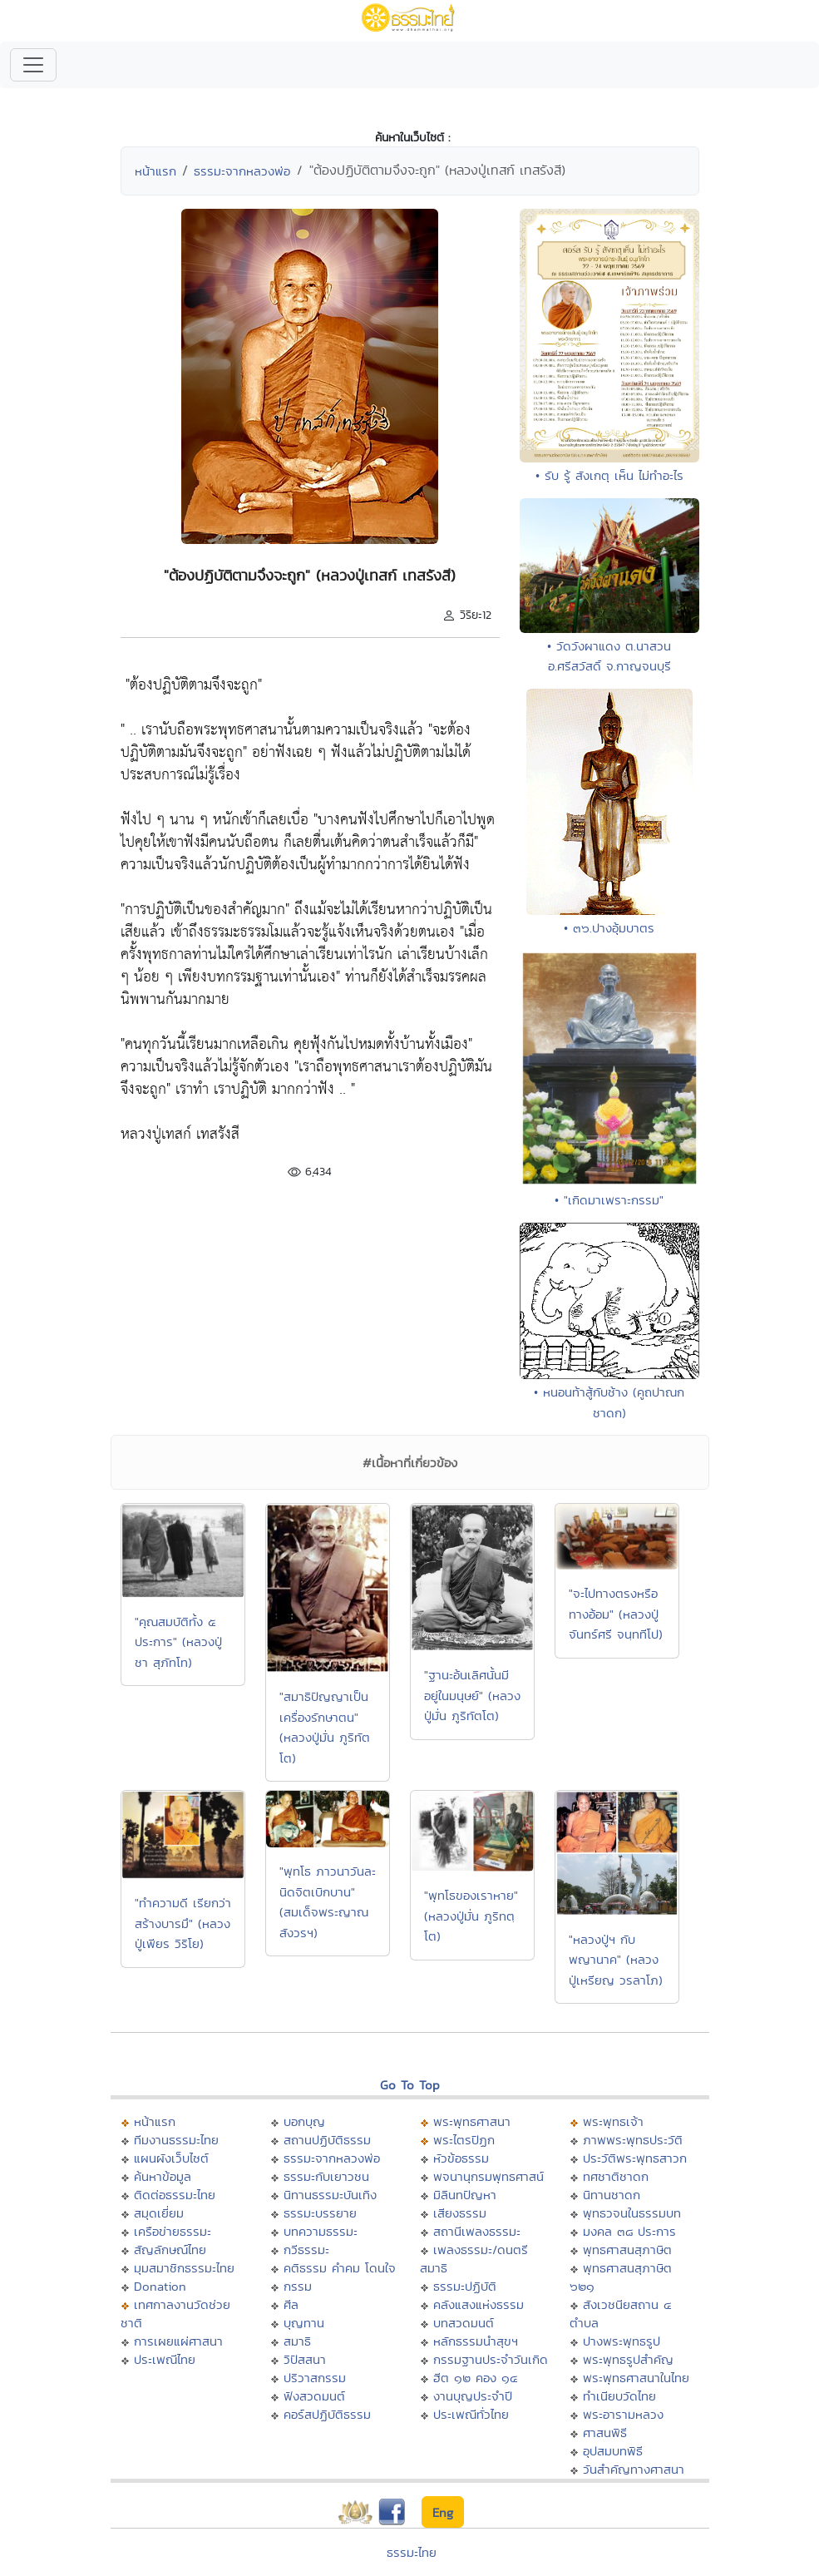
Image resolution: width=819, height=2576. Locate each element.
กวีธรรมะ (306, 2249)
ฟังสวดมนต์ (314, 2396)
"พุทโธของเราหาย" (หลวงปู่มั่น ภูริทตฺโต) (471, 1915)
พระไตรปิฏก (464, 2139)
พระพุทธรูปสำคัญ (628, 2359)
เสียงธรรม (459, 2213)
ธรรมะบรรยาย (320, 2213)
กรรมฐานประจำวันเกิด (490, 2359)
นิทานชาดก (611, 2194)
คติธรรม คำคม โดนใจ (340, 2268)
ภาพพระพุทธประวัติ (633, 2139)
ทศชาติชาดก (616, 2176)
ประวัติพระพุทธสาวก (635, 2158)
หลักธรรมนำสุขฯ (475, 2341)
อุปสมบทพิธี (613, 2451)
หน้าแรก (155, 171)
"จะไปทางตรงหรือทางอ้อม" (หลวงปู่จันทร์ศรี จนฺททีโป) (616, 1614)
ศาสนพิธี (605, 2432)
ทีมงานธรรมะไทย (176, 2139)
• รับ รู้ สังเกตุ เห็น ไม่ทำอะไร (609, 475)
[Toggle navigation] (33, 65)
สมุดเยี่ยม (159, 2213)
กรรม (298, 2286)
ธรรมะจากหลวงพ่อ (242, 171)
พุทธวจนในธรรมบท (632, 2213)
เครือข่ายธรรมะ (172, 2231)
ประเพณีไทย (164, 2359)
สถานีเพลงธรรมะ (477, 2231)
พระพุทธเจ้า (613, 2121)
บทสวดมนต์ (463, 2322)
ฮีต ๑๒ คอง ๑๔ (475, 2377)
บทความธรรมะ (321, 2231)
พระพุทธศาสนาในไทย (636, 2377)
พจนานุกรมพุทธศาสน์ (488, 2176)
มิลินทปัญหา (464, 2194)
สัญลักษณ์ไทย (170, 2249)
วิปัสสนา (305, 2359)
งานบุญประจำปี (472, 2396)
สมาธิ (297, 2341)
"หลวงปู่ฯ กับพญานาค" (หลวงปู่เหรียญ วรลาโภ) (616, 1960)
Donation (160, 2286)
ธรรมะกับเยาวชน (326, 2176)
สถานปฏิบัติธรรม (327, 2139)
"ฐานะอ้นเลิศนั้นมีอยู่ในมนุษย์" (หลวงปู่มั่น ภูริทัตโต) (472, 1695)
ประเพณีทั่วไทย (471, 2414)
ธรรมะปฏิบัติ (464, 2286)
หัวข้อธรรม (461, 2158)
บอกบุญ (304, 2121)
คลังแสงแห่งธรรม (478, 2304)
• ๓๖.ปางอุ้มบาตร (609, 928)
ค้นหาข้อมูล (162, 2176)
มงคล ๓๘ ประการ (629, 2231)
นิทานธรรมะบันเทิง (330, 2194)
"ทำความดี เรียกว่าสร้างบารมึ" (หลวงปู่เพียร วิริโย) (183, 1923)
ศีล (291, 2304)
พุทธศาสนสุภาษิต (627, 2249)
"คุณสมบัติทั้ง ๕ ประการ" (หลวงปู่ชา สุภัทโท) (178, 1642)
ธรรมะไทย (412, 2552)
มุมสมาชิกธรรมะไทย (184, 2268)
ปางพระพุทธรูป (621, 2341)
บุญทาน (304, 2322)
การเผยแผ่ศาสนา (178, 2341)
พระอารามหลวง (623, 2414)
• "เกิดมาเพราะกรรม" (609, 1200)
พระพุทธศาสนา (472, 2121)
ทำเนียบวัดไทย (619, 2396)
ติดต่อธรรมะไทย (174, 2194)
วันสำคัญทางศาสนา (633, 2469)
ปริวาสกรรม (315, 2377)
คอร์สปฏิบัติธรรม (327, 2414)
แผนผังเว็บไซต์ (171, 2158)
